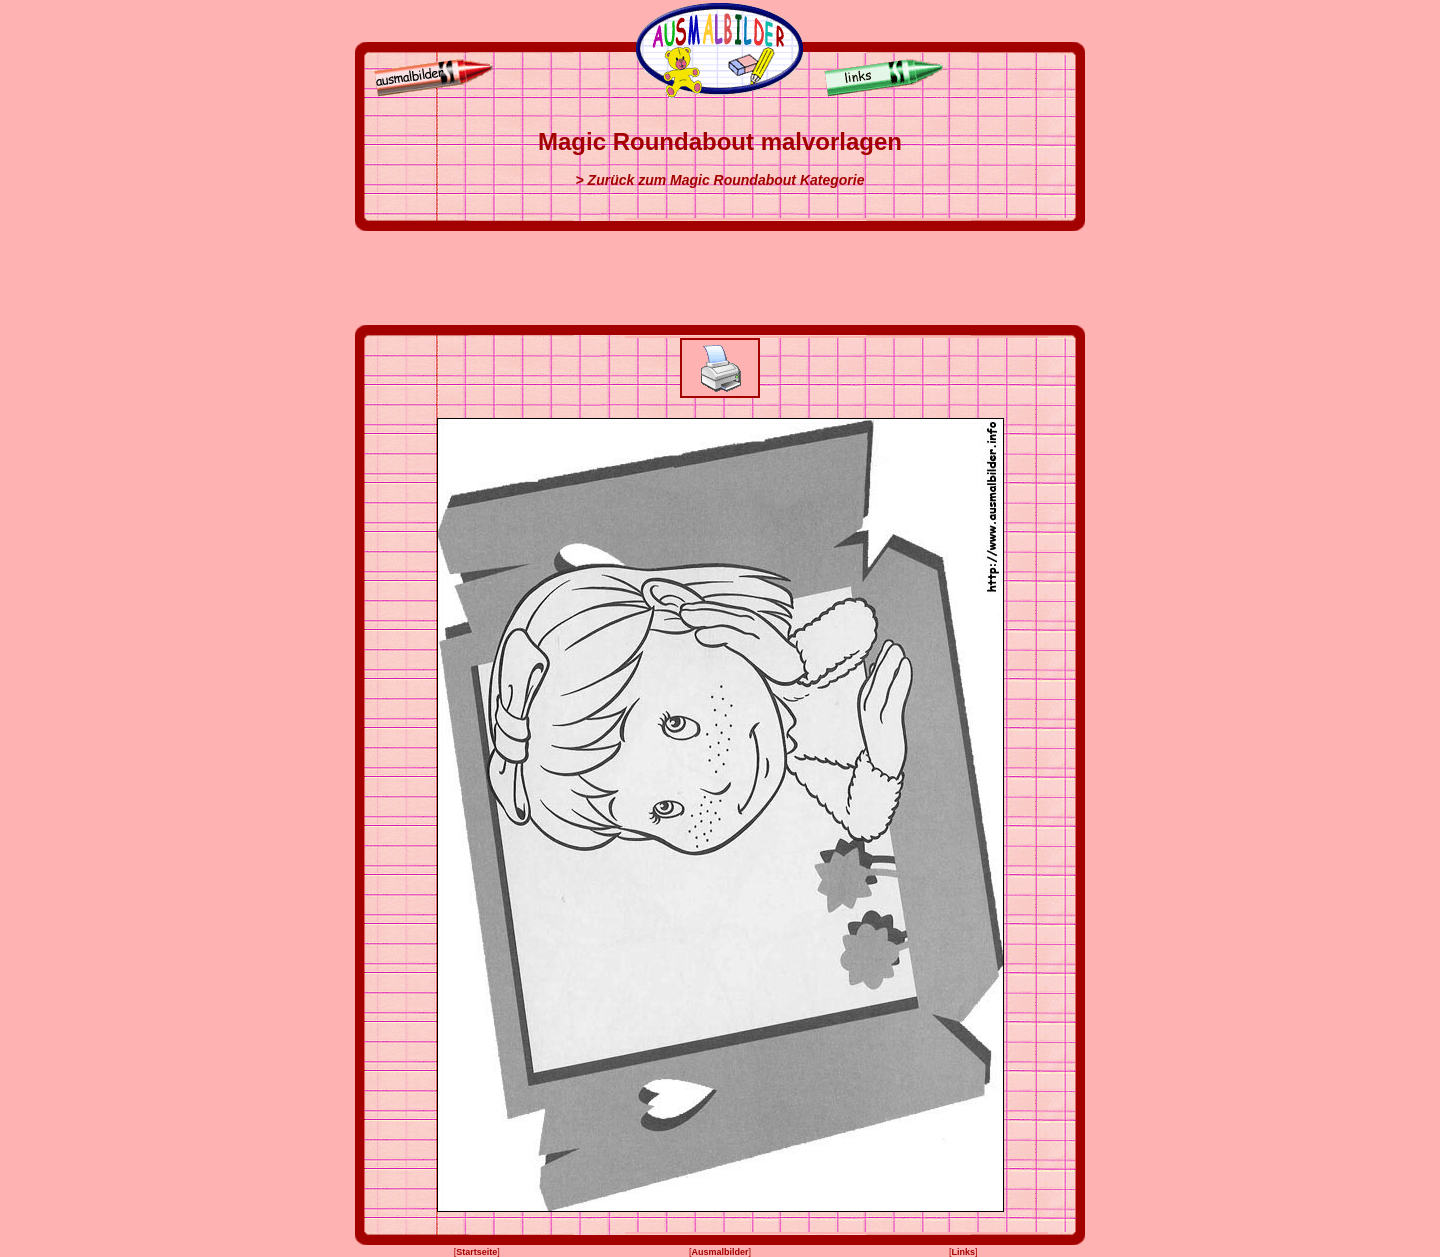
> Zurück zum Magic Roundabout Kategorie (720, 180)
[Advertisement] (720, 278)
